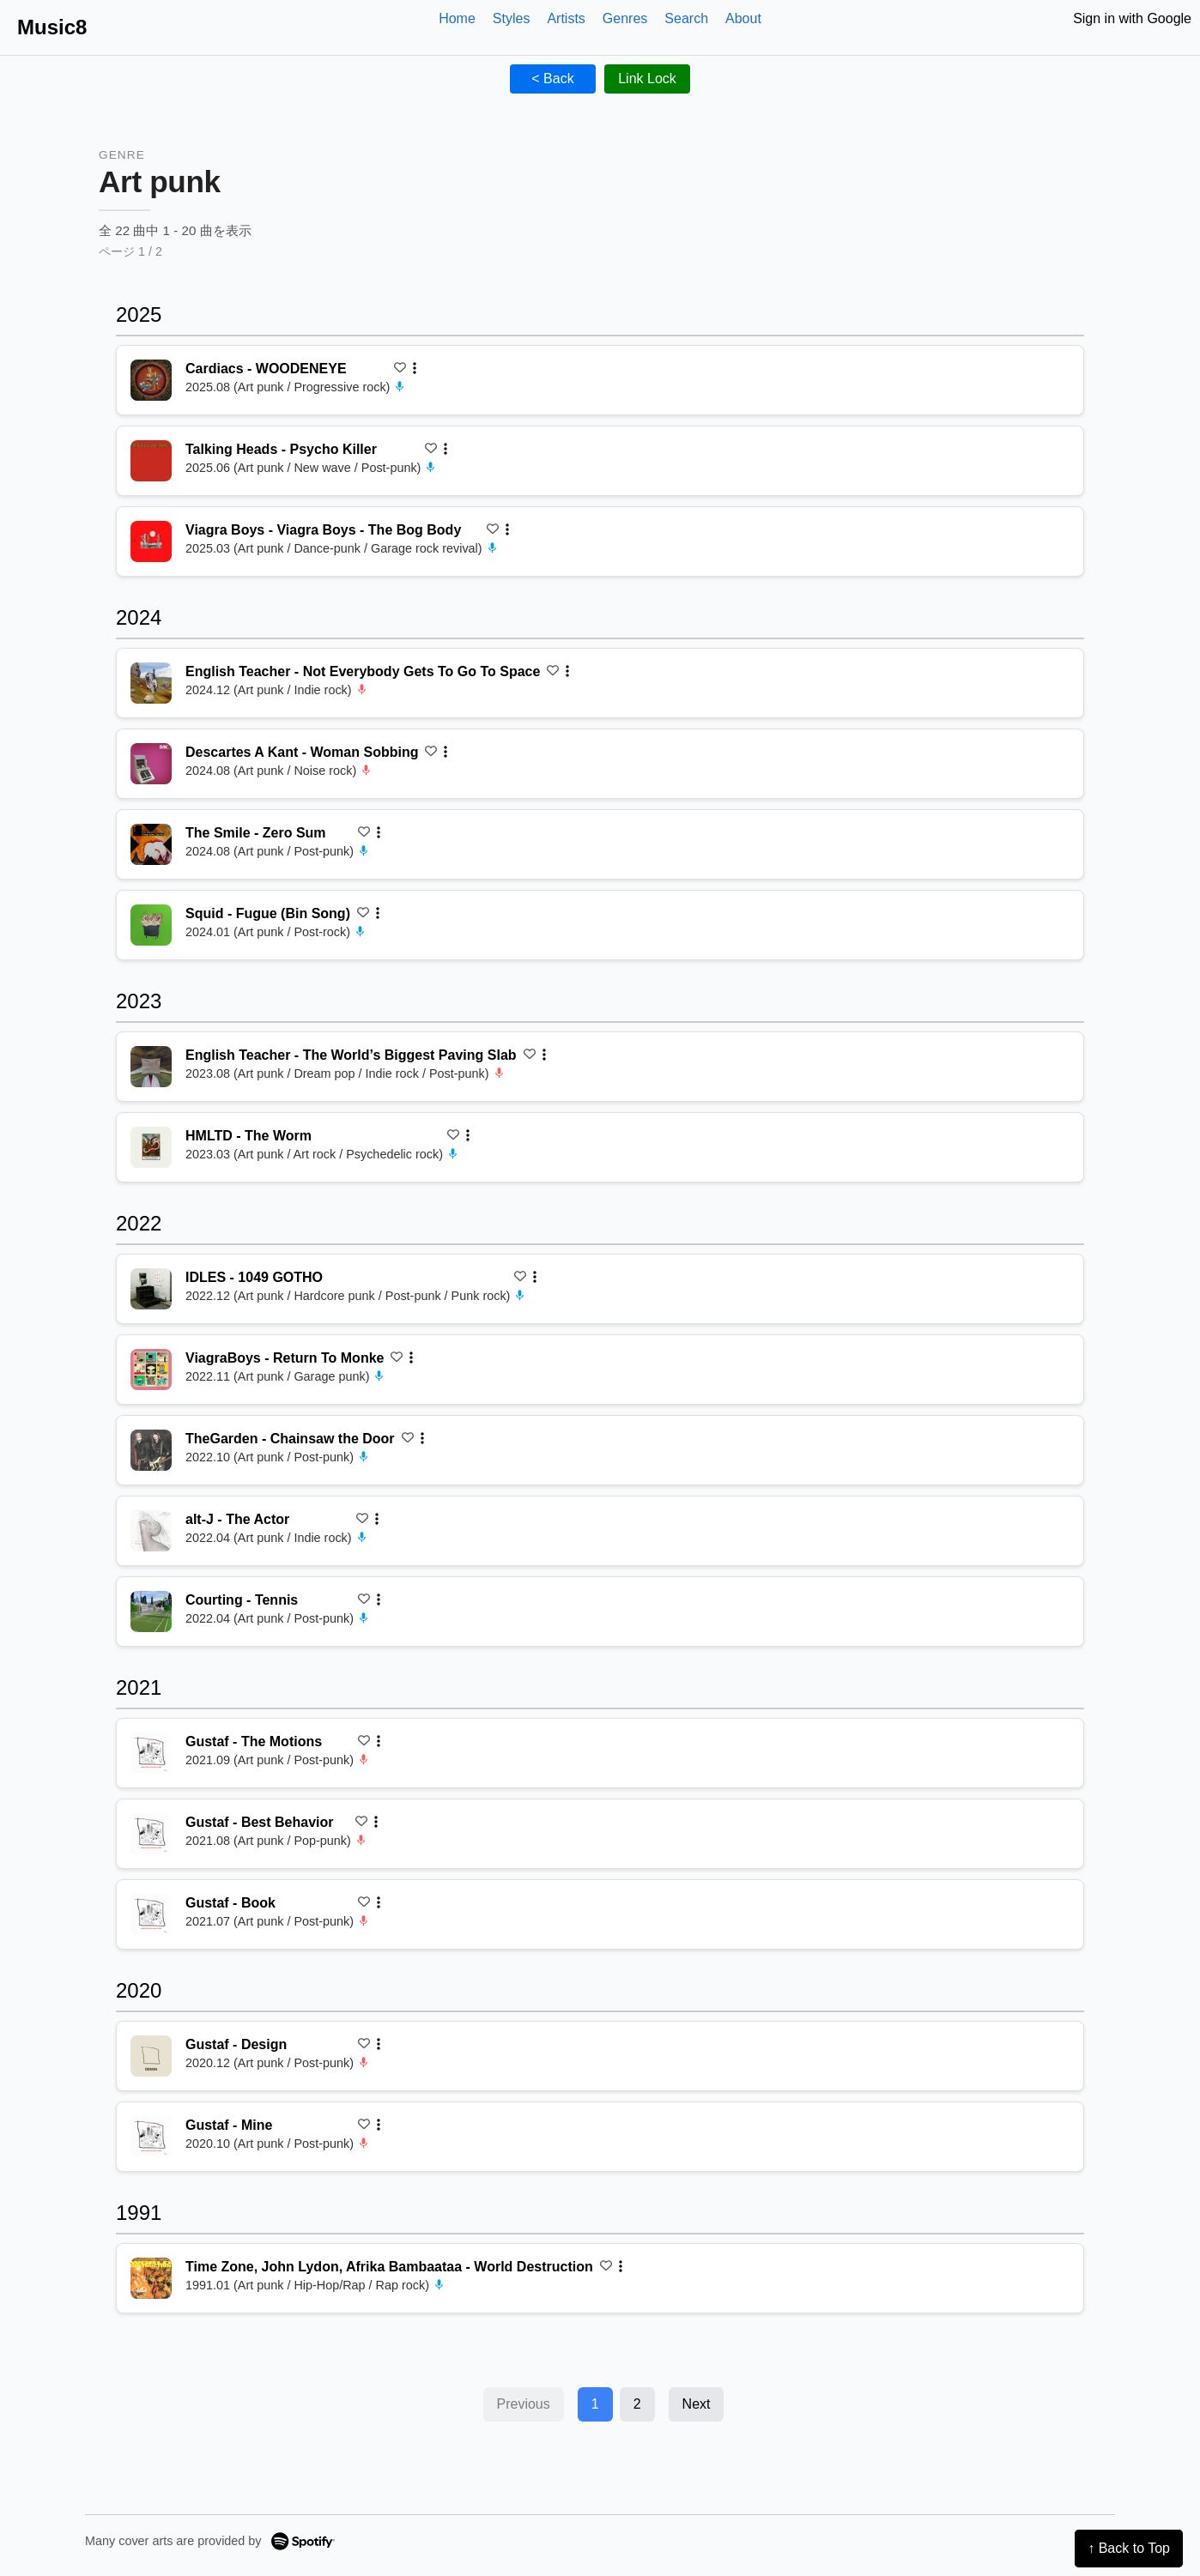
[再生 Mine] (151, 2136)
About (743, 18)
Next (696, 2404)
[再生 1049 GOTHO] (151, 1288)
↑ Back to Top (1129, 2548)
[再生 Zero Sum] (151, 844)
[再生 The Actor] (151, 1530)
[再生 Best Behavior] (151, 1833)
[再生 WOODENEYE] (151, 380)
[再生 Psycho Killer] (151, 460)
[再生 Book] (151, 1914)
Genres (625, 18)
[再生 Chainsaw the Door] (151, 1450)
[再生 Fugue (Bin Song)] (151, 925)
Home (457, 18)
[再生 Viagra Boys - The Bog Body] (151, 541)
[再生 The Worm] (151, 1147)
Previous (523, 2404)
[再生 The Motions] (151, 1753)
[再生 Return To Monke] (151, 1369)
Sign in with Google (1132, 18)
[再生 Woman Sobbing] (151, 763)
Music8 (52, 27)
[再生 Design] (151, 2056)
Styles (511, 18)
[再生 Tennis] (151, 1611)
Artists (566, 18)
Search (686, 18)
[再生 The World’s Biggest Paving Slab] (151, 1066)
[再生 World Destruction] (151, 2278)
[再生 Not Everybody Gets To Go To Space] (151, 683)
